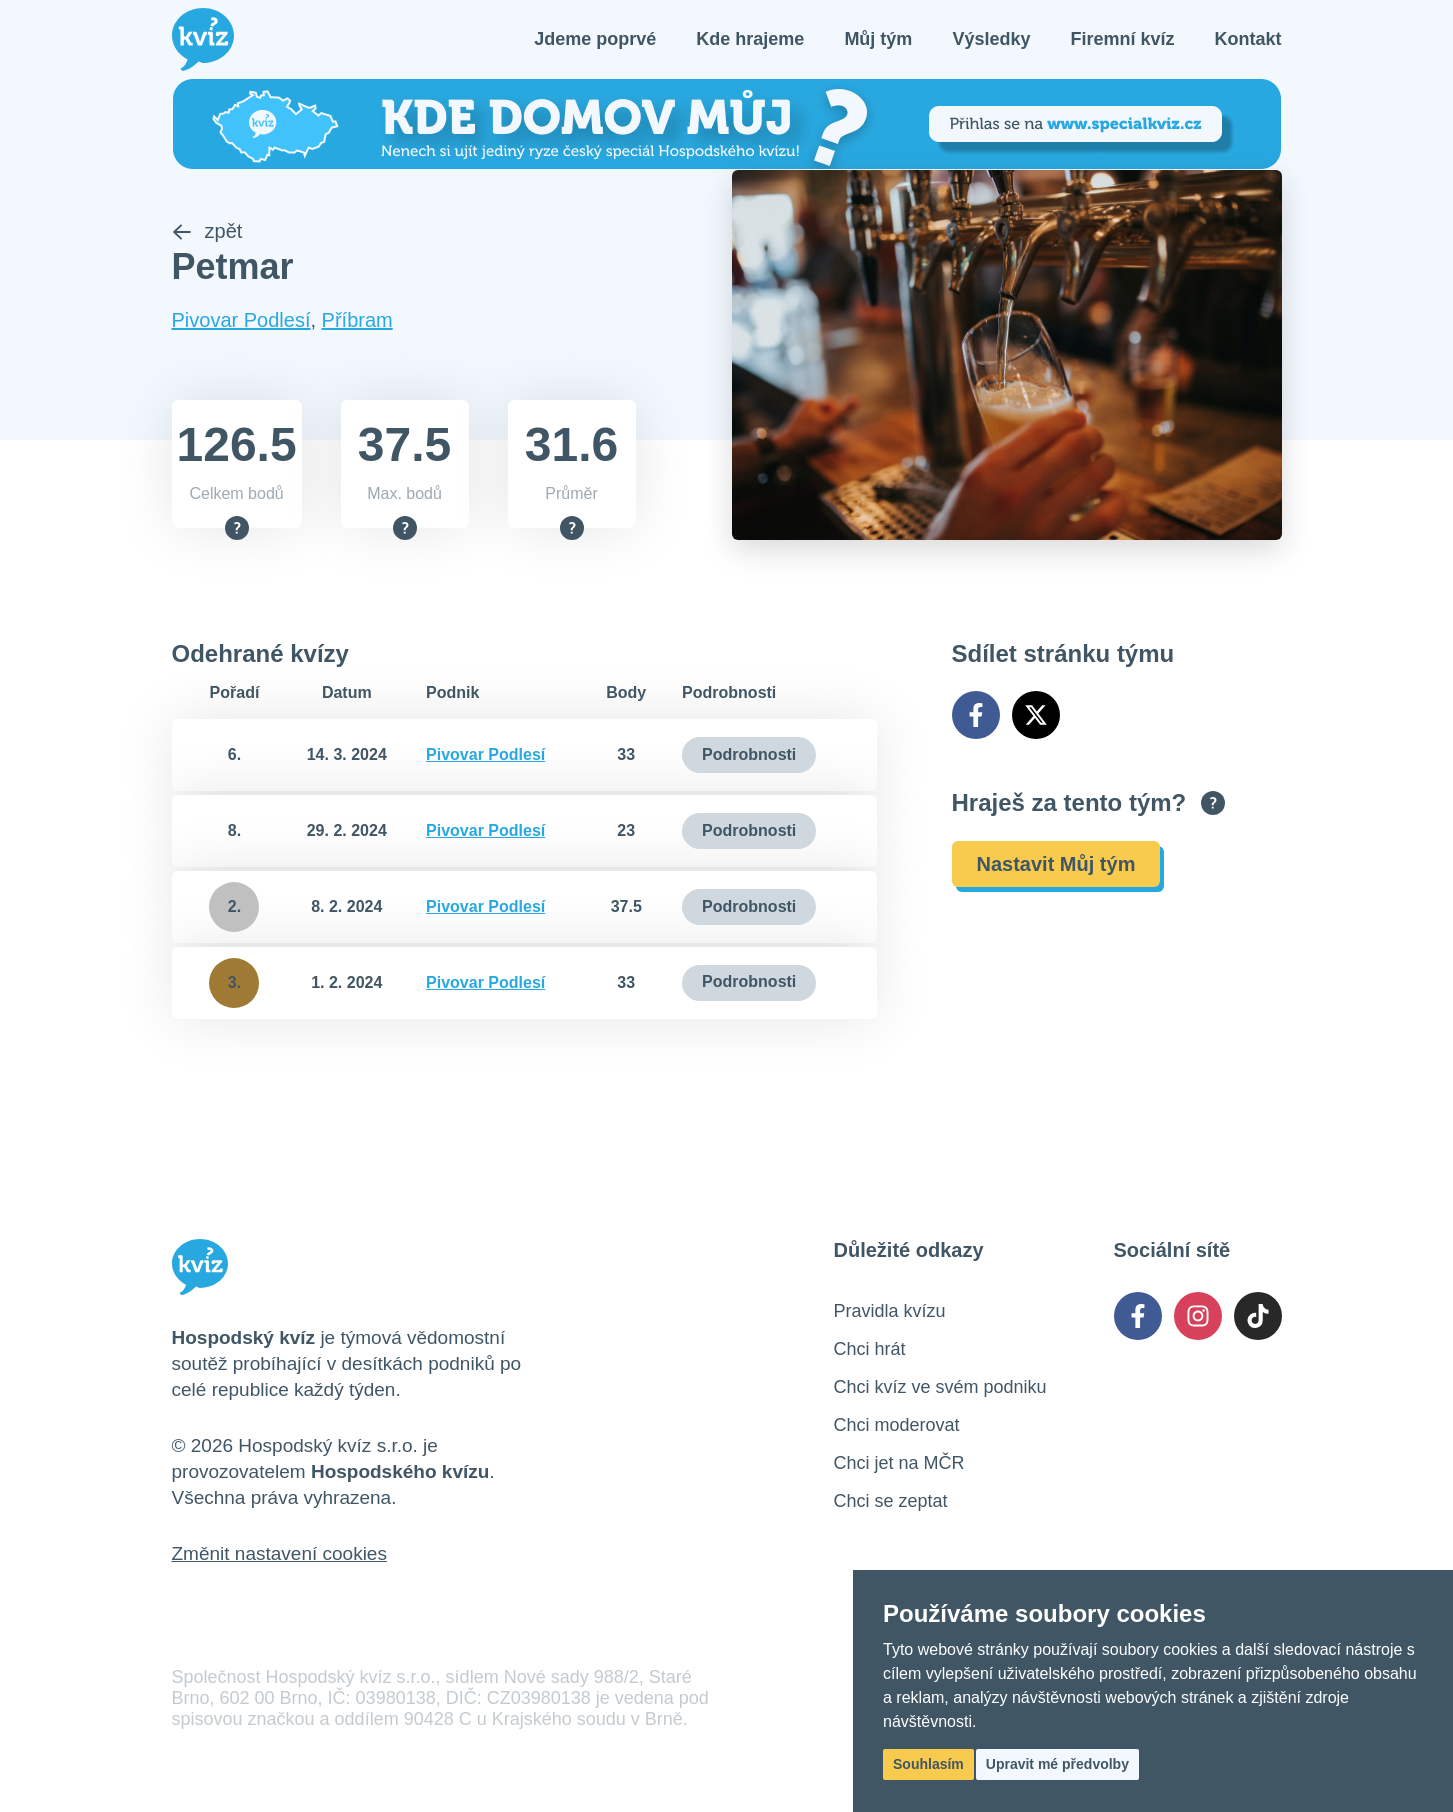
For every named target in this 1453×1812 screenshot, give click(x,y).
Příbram (357, 322)
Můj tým (878, 40)
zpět (207, 233)
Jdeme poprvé (595, 40)
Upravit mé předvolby (1057, 1764)
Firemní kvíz (1122, 40)
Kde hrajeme (750, 40)
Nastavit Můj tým (1056, 866)
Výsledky (991, 40)
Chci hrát (870, 1351)
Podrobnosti (749, 756)
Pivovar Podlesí (241, 322)
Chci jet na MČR (899, 1465)
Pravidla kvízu (890, 1313)
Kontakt (1248, 40)
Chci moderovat (897, 1427)
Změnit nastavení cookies (279, 1555)
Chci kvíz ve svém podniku (940, 1389)
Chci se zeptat (891, 1503)
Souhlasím (928, 1764)
